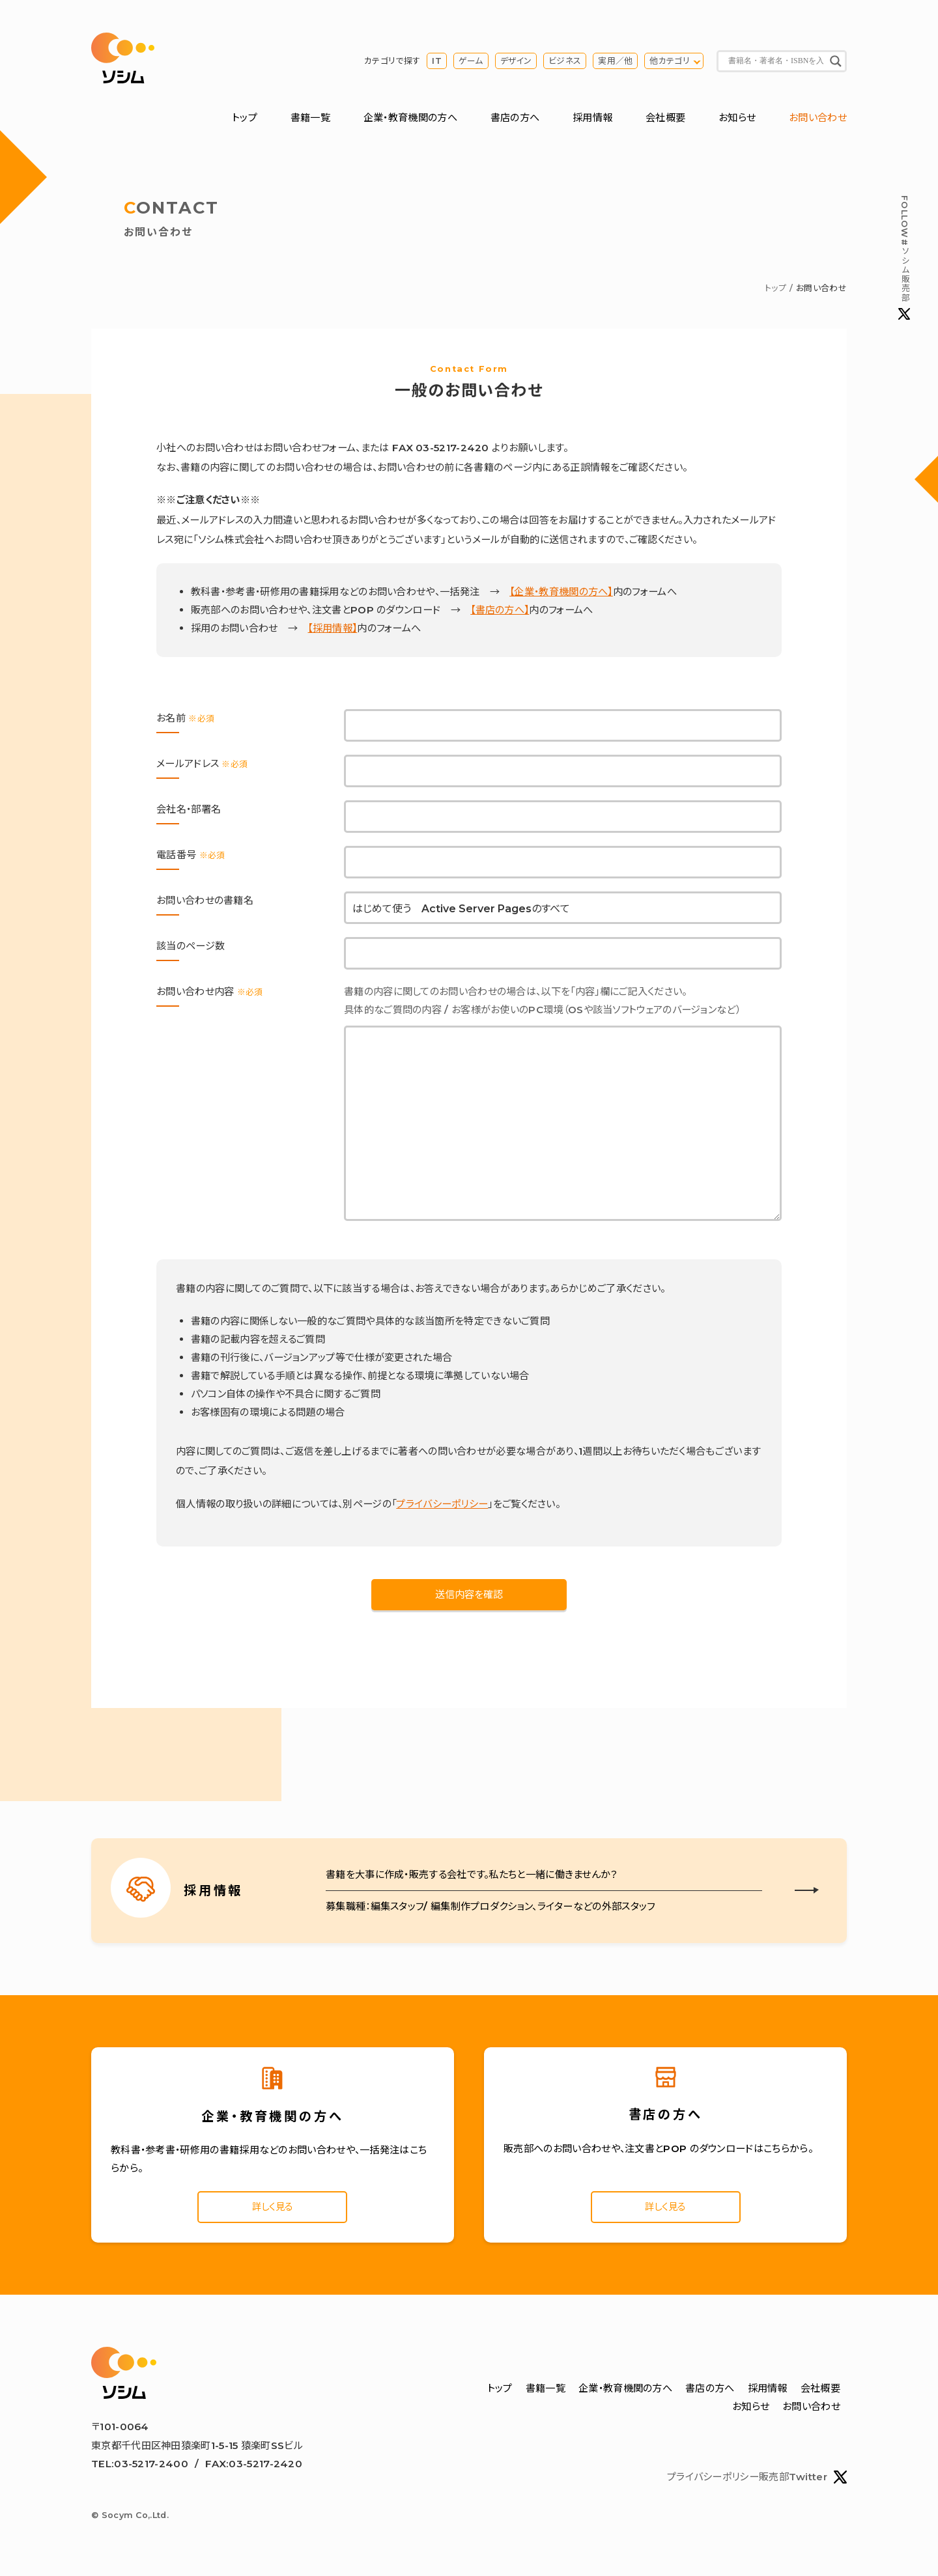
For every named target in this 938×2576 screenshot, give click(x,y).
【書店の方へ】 (499, 612)
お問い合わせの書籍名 (204, 902)
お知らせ (737, 119)
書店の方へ (515, 119)
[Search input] (775, 62)
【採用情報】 (332, 630)
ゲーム (471, 61)
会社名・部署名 (188, 811)
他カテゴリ (669, 61)
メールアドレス (202, 765)
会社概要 (665, 119)
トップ (244, 119)
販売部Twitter (803, 2481)
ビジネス (564, 61)
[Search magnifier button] (836, 62)
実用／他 (615, 61)
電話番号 (190, 856)
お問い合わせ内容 (209, 993)
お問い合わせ (818, 119)
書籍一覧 (310, 119)
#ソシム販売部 (904, 257)
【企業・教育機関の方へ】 (561, 593)
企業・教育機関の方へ (410, 119)
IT (437, 61)
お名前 (185, 720)
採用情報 (592, 119)
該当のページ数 (190, 948)
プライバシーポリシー (442, 1505)
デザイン (516, 61)
